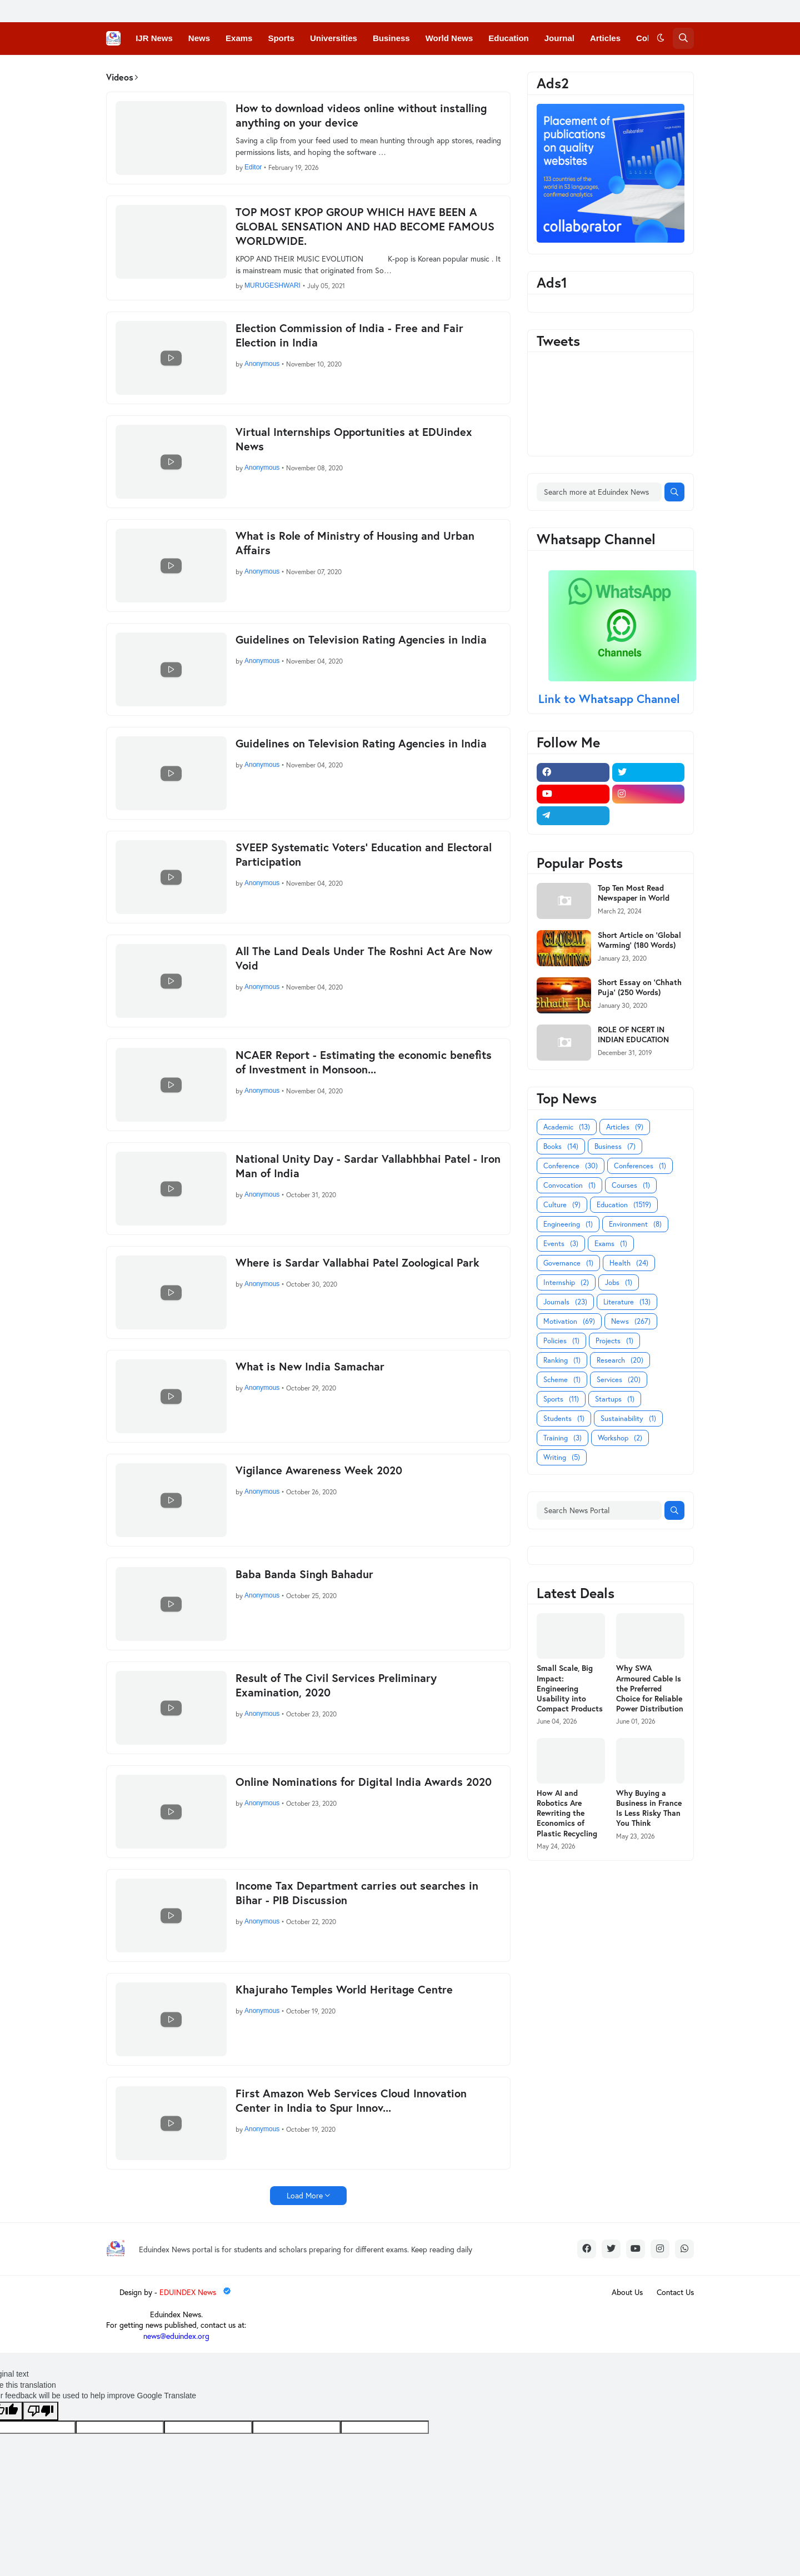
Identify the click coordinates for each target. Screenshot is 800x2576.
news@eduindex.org (176, 2336)
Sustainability (628, 1418)
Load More (305, 2195)
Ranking (562, 1360)
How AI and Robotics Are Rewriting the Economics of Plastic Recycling (567, 1813)
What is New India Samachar (310, 1366)
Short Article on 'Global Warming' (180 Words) (639, 940)
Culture (562, 1204)
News (631, 1321)
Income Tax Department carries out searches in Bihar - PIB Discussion (357, 1893)
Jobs (618, 1282)
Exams (610, 1243)
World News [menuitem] (449, 38)
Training (562, 1437)
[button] (660, 38)
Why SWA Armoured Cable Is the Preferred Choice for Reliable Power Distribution (649, 1688)
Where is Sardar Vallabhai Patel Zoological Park (357, 1263)
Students (563, 1418)
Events (560, 1243)
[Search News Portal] (599, 1510)
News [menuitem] (199, 38)
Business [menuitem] (391, 38)
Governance (568, 1263)
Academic (566, 1126)
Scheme (562, 1379)
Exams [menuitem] (239, 38)
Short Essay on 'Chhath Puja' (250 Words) (640, 987)
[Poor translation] (40, 2411)
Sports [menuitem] (281, 38)
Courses (631, 1185)
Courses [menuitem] (289, 70)
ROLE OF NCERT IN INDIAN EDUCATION (633, 1035)
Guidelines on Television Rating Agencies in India (361, 639)
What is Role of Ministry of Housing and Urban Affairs (355, 543)
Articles (624, 1126)
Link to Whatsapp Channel (610, 698)
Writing (561, 1457)
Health (628, 1263)
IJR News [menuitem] (154, 38)
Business (615, 1146)
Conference (570, 1165)
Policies (561, 1340)
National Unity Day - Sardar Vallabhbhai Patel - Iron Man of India (368, 1166)
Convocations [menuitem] (229, 70)
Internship (566, 1282)
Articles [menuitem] (605, 38)
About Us (627, 2292)
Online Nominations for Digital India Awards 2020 (364, 1782)
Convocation (569, 1185)
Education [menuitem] (508, 38)
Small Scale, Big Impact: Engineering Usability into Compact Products (570, 1688)
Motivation (569, 1321)
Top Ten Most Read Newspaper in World (633, 893)
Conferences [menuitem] (161, 70)
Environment (635, 1224)
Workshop (620, 1437)
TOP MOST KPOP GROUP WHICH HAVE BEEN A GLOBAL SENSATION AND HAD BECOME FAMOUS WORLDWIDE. (365, 226)
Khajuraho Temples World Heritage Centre (344, 1989)
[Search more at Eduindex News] (599, 492)
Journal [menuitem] (559, 38)
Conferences (640, 1165)
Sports (561, 1399)
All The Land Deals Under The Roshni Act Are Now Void (364, 958)
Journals (565, 1301)
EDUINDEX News (196, 2292)
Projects (614, 1340)
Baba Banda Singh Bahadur (304, 1574)
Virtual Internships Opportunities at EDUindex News (354, 439)
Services (619, 1379)
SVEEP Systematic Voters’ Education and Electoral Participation (364, 854)
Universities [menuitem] (333, 38)
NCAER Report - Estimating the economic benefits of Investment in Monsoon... (364, 1062)
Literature (627, 1301)
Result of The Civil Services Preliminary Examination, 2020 (336, 1685)
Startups (614, 1399)
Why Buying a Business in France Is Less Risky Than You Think (649, 1808)
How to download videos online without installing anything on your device (361, 115)
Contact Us (675, 2292)
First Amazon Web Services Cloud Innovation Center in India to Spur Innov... (351, 2100)
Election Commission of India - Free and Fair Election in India (349, 335)
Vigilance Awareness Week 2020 (319, 1470)
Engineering (568, 1224)
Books (560, 1146)
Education (624, 1204)
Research (620, 1360)
